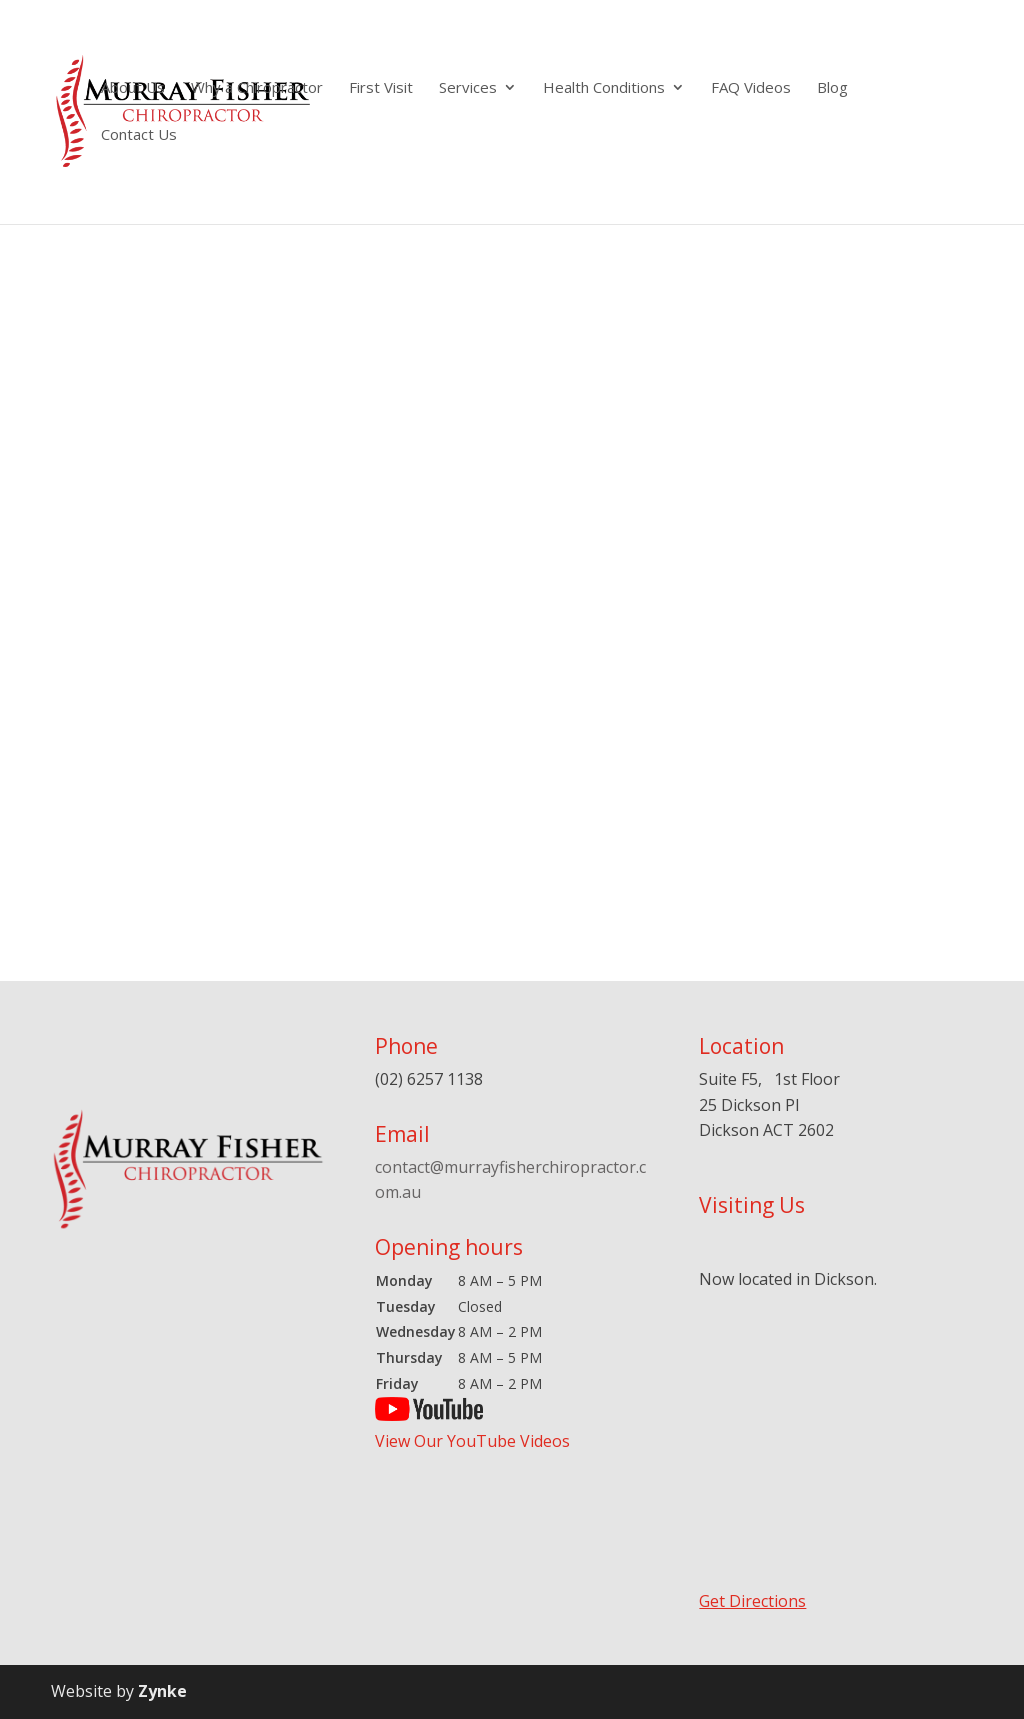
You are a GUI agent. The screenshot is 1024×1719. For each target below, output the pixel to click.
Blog (832, 88)
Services (468, 88)
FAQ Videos (751, 88)
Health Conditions (604, 88)
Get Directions (752, 1601)
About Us (133, 88)
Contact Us (139, 135)
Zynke (162, 1691)
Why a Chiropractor (257, 88)
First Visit (381, 88)
